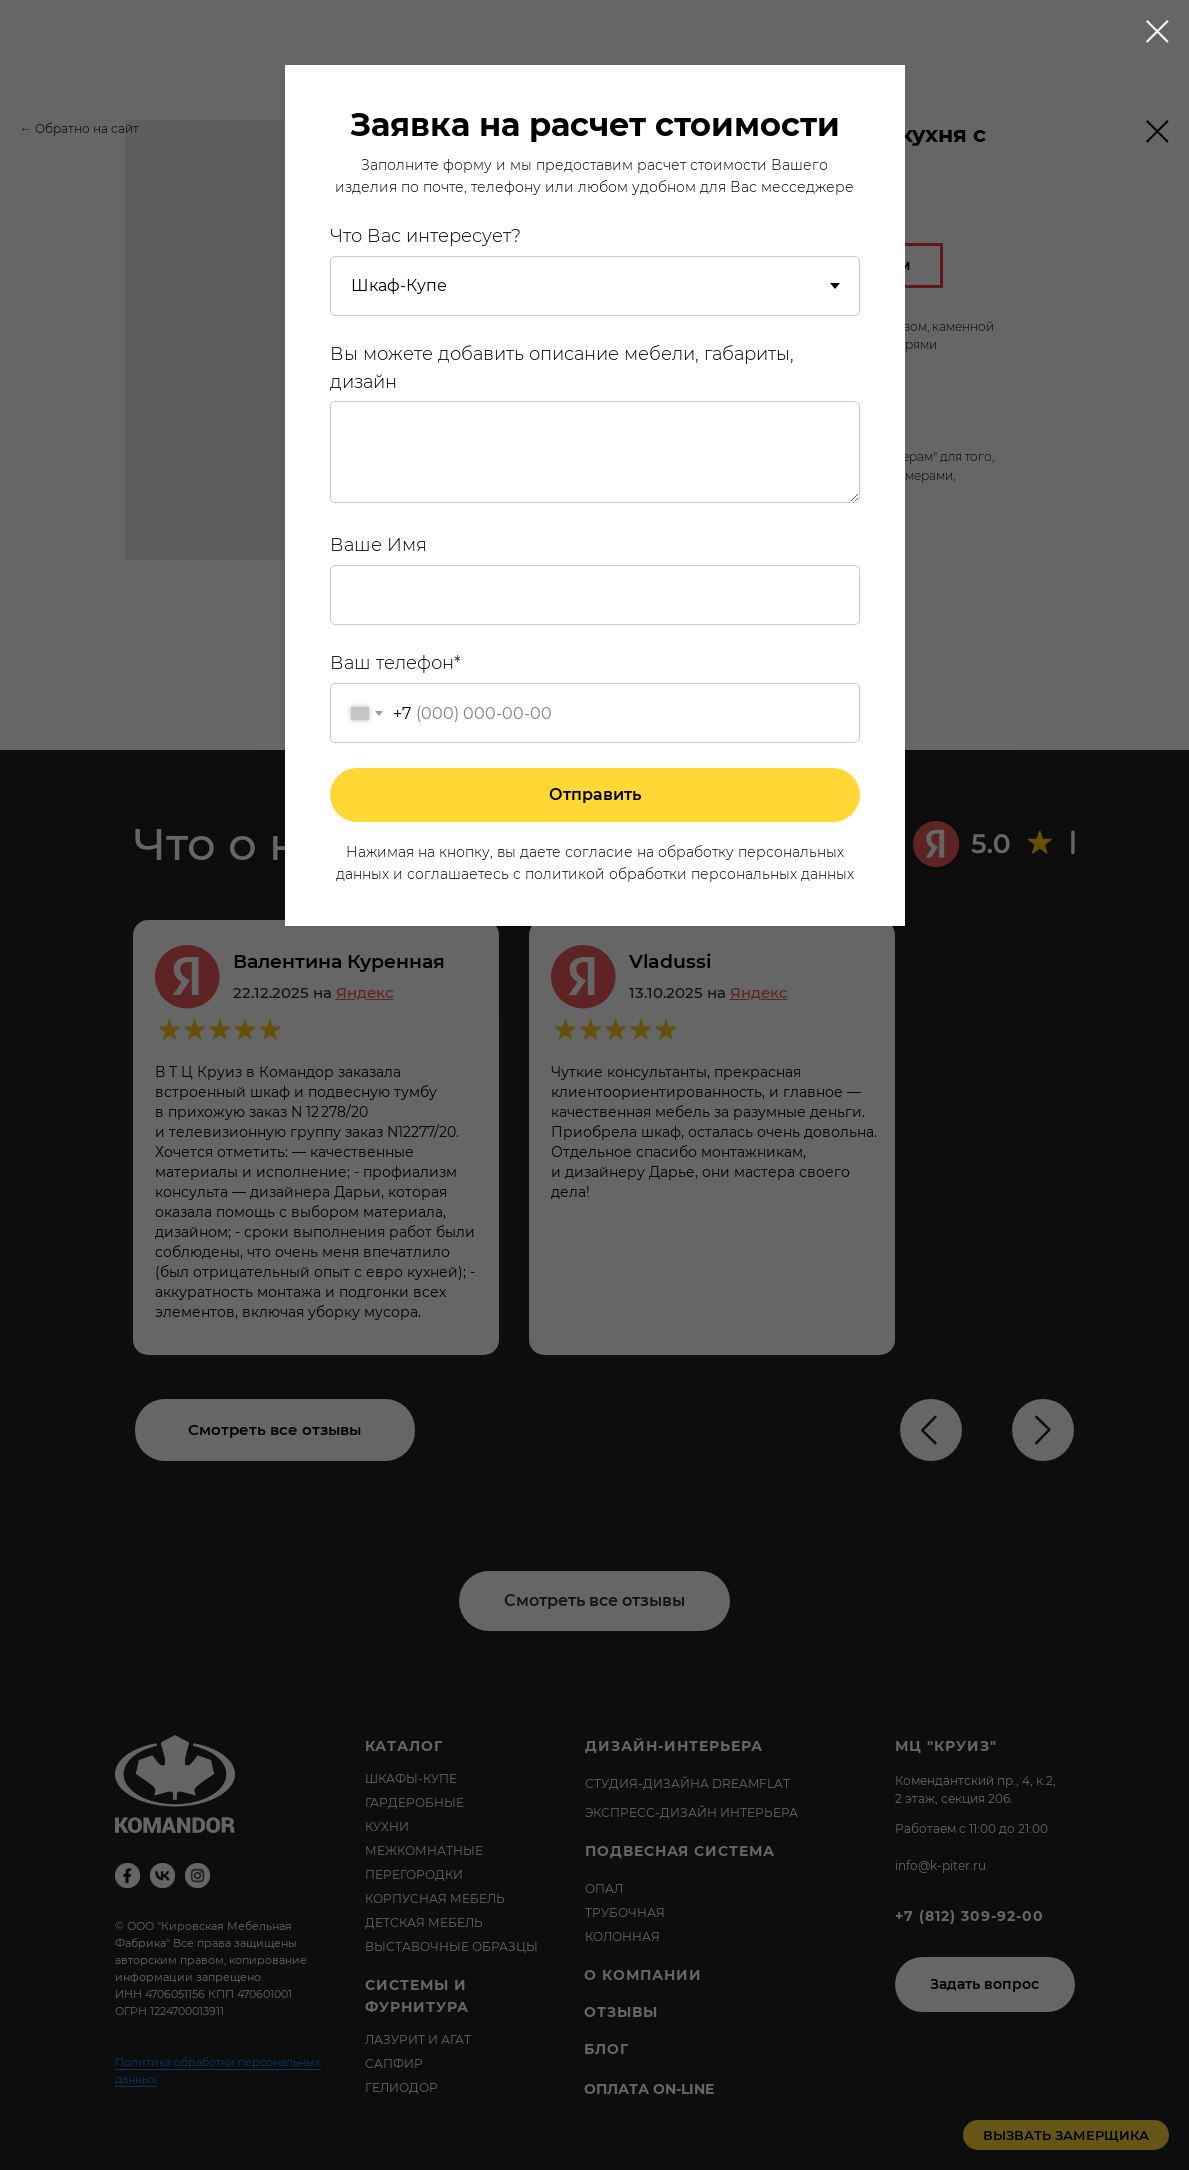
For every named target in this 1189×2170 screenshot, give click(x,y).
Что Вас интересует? (425, 236)
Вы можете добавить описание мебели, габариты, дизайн (562, 368)
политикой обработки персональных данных (689, 874)
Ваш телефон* (395, 663)
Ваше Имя (378, 545)
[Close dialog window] (1157, 31)
